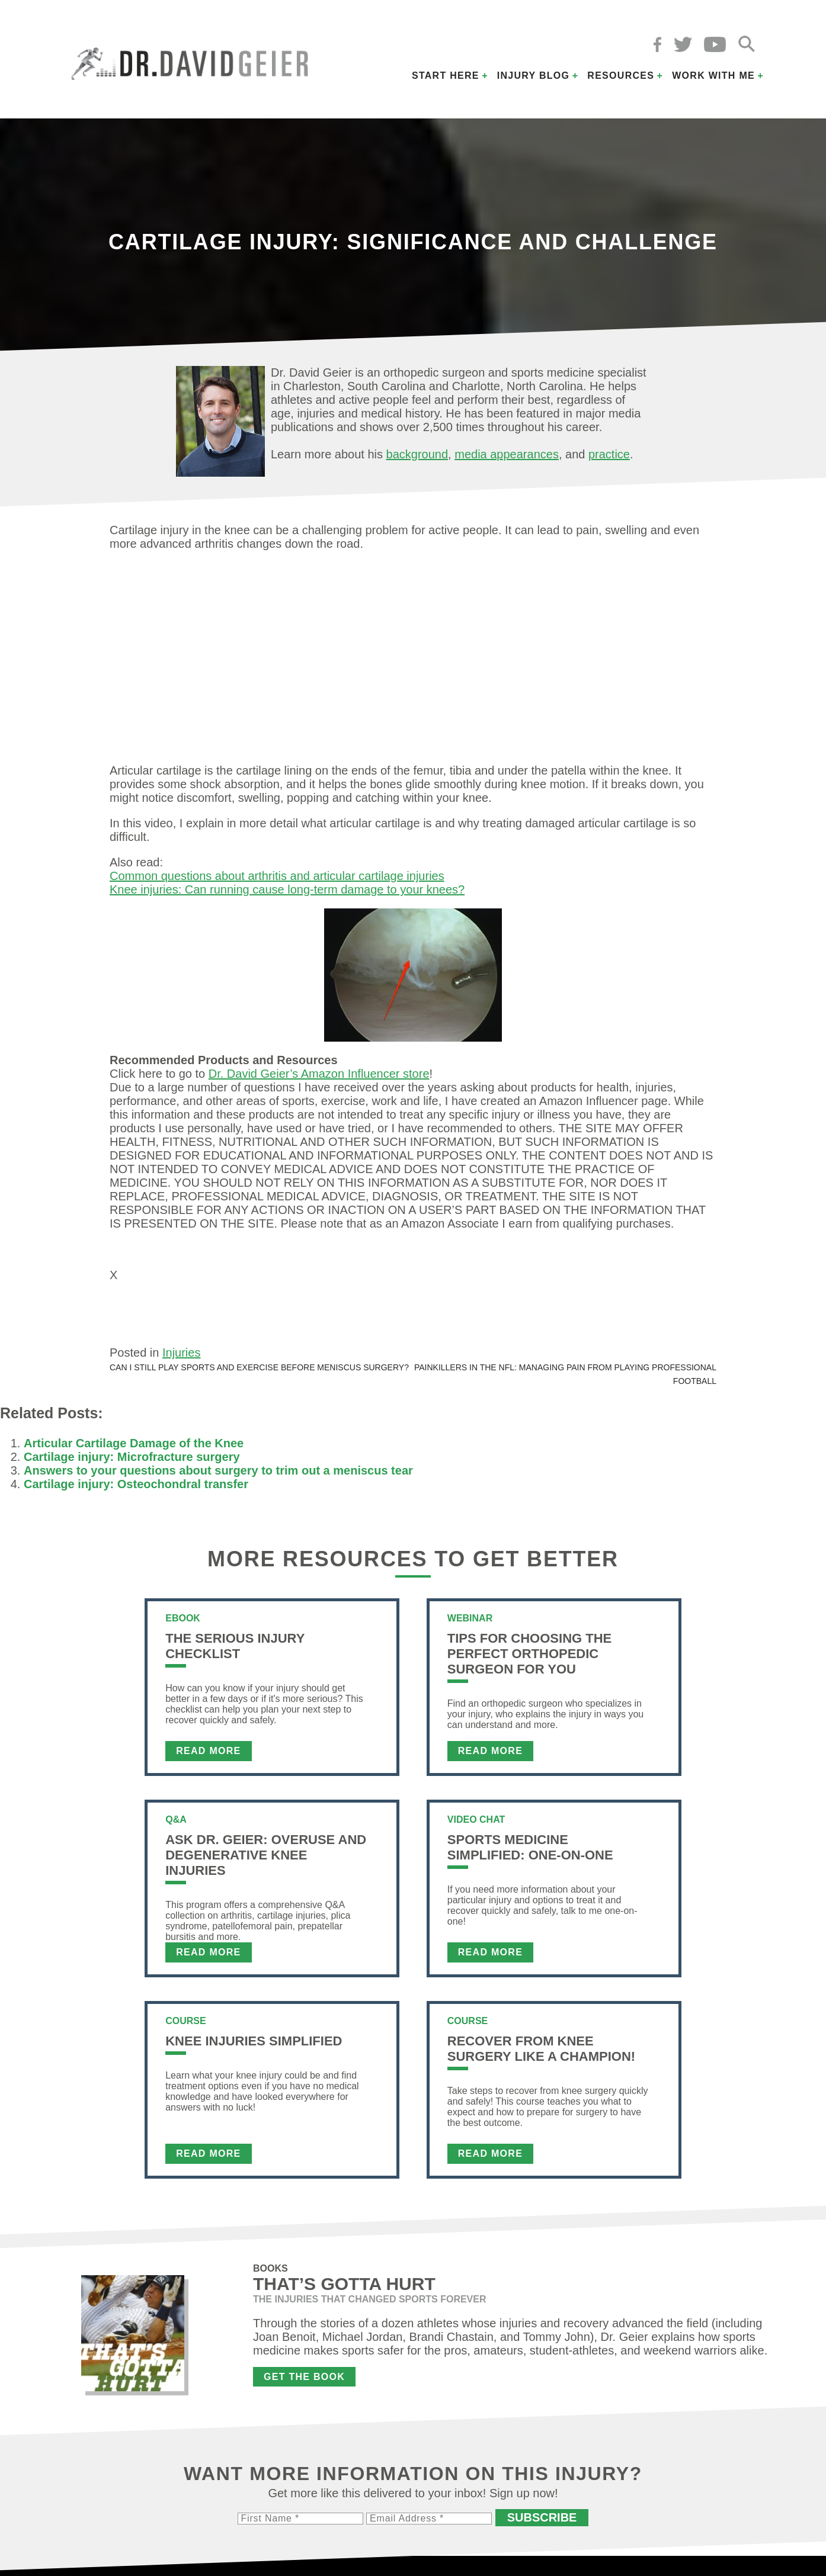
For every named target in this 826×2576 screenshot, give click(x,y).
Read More (208, 1756)
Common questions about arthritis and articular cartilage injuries (277, 875)
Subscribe (542, 2522)
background (417, 454)
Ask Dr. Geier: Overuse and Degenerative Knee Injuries (265, 1860)
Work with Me (713, 75)
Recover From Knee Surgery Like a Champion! (541, 2054)
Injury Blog (533, 75)
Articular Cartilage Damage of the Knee (134, 1448)
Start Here (445, 75)
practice (609, 454)
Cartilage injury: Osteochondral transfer (136, 1489)
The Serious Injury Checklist (235, 1651)
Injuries (181, 1357)
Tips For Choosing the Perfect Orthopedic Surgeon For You (529, 1659)
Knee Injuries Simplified (253, 2046)
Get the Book (304, 2382)
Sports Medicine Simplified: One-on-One (530, 1853)
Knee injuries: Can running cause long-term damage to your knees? (287, 889)
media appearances (506, 454)
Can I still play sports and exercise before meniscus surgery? (259, 1372)
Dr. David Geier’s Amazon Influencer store (319, 1073)
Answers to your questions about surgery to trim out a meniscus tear (218, 1475)
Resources (620, 75)
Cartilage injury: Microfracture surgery (132, 1462)
